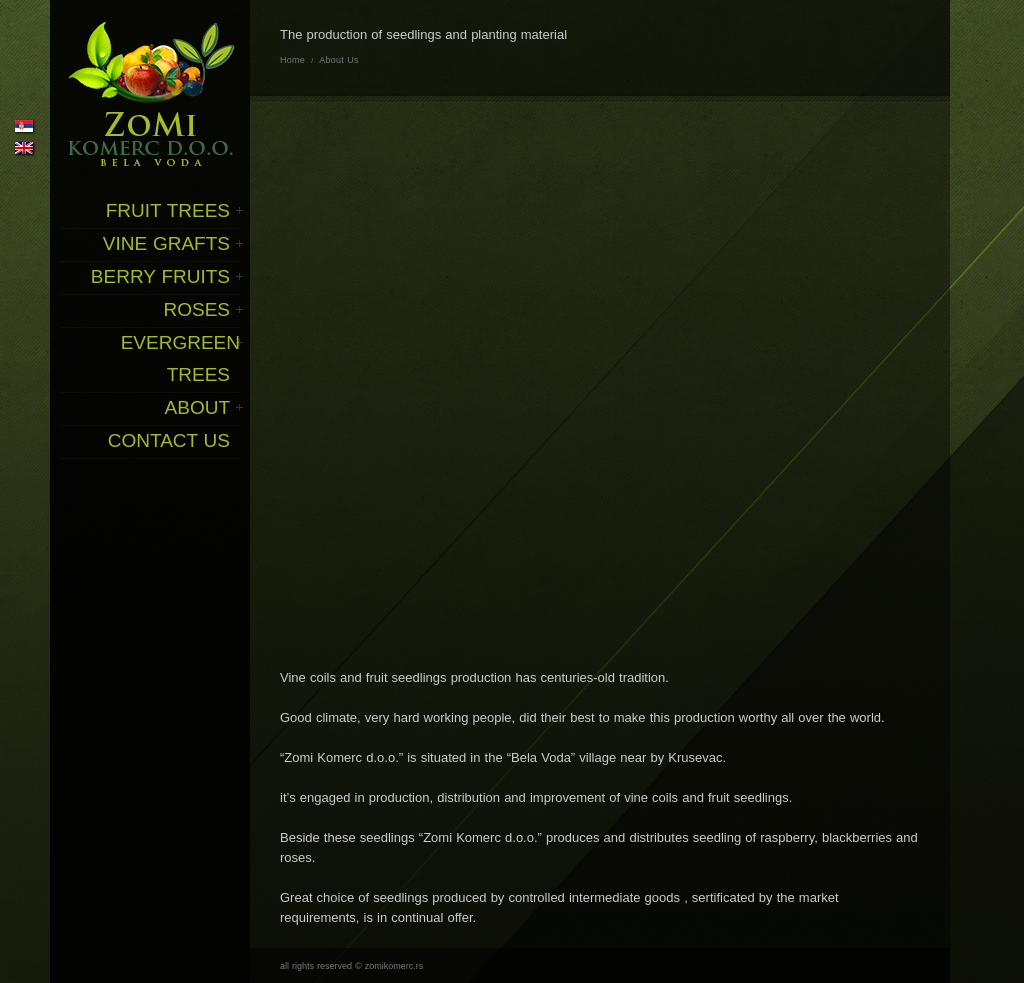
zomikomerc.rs (394, 966)
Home (292, 60)
